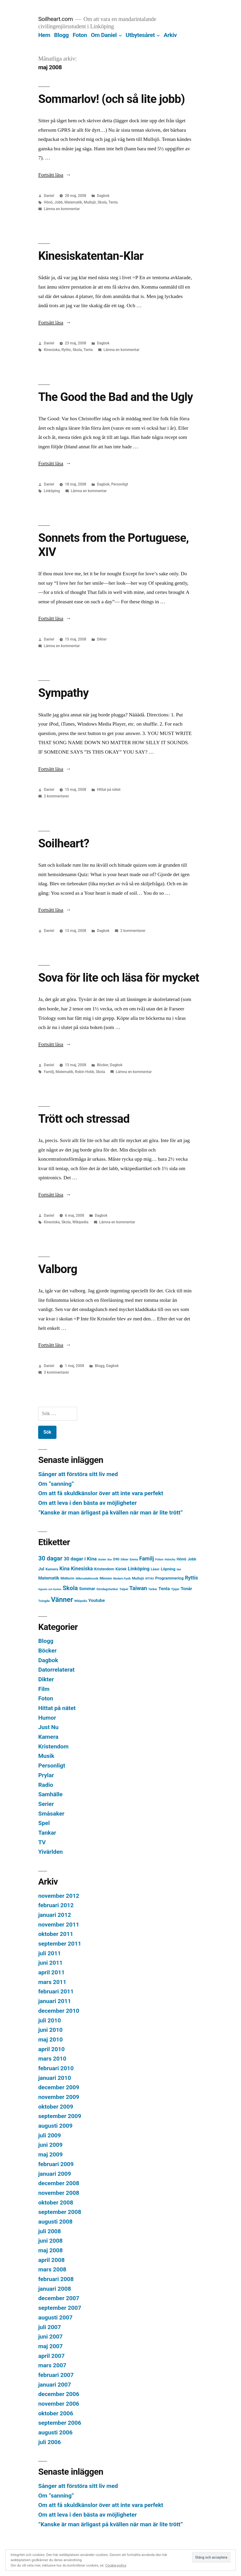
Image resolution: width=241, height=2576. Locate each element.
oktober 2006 (55, 2413)
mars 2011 (52, 1982)
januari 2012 (54, 1914)
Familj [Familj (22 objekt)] (146, 1558)
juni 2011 (50, 1962)
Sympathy (63, 693)
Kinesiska (52, 349)
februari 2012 (56, 1905)
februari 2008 (56, 2279)
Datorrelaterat (56, 1669)
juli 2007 (49, 2327)
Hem (44, 35)
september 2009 (59, 2116)
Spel (44, 1823)
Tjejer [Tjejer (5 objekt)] (175, 1589)
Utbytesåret (140, 35)
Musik (46, 1755)
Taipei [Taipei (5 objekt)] (123, 1589)
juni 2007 (50, 2336)
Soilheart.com (55, 19)
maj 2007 (50, 2346)
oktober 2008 (55, 2202)
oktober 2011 (55, 1934)
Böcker (102, 1065)
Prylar (46, 1775)
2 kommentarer (56, 796)
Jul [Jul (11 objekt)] (41, 1569)
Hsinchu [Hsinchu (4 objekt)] (170, 1559)
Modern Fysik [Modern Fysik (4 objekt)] (122, 1578)
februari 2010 (56, 2068)
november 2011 (58, 1924)
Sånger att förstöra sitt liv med (78, 1474)
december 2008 (58, 2183)
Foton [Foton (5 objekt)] (159, 1559)
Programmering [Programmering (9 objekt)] (169, 1578)
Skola (102, 202)
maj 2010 (50, 2039)
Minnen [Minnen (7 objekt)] (106, 1578)
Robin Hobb (84, 1072)
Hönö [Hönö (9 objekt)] (181, 1559)
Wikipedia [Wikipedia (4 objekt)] (80, 1601)
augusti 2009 (55, 2125)
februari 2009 (56, 2164)
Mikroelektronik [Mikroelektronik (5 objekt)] (87, 1578)
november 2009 (58, 2097)
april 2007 (51, 2355)
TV (42, 1842)
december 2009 (58, 2087)
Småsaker (51, 1813)
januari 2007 (54, 2384)
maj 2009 (50, 2154)
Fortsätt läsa (54, 174)
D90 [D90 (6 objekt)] (116, 1559)
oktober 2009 (55, 2106)
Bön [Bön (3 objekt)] (110, 1559)
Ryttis (66, 349)
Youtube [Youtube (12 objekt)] (96, 1600)
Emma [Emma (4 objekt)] (134, 1559)
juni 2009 (50, 2144)
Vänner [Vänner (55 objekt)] (62, 1600)
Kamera (48, 1736)
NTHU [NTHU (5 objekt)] (149, 1578)
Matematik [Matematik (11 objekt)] (48, 1578)
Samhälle (50, 1794)
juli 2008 (49, 2231)
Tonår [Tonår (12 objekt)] (186, 1588)
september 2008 (59, 2212)
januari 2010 (54, 2077)
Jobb (58, 202)
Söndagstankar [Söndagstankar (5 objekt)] (107, 1589)
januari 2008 (54, 2288)
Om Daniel (104, 35)
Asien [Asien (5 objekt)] (102, 1559)
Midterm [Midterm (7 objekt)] (67, 1578)
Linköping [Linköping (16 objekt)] (138, 1569)
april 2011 (51, 1972)
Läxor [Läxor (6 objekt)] (155, 1569)
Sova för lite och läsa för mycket (118, 977)
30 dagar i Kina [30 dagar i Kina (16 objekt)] (80, 1559)
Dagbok (103, 195)
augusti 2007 (55, 2317)
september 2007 (59, 2307)
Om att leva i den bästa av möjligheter (87, 1502)
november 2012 (58, 1895)
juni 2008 (50, 2240)
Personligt (119, 484)
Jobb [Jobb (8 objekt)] (192, 1559)
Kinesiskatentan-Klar (90, 256)
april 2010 (51, 2049)
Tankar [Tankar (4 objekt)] (152, 1589)
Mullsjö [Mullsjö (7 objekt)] (138, 1578)
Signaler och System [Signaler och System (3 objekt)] (49, 1589)
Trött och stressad (83, 1119)
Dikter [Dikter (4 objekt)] (125, 1559)
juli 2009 (49, 2135)
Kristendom (53, 1746)
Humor (47, 1717)
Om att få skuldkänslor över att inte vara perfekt (100, 1493)
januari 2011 (54, 2001)
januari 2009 (54, 2173)
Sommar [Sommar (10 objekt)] (87, 1588)
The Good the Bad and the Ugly (115, 397)
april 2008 (51, 2260)
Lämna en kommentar (62, 209)
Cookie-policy (115, 2565)
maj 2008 (50, 2250)
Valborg (57, 1269)
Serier (46, 1803)
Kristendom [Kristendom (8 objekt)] (104, 1569)
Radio (45, 1784)
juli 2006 (49, 2442)
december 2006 (58, 2394)
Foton (80, 35)
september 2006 (59, 2422)
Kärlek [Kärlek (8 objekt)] (121, 1569)
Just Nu (48, 1727)
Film (43, 1689)
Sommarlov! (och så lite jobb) (111, 99)
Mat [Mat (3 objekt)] (179, 1569)
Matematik (73, 202)
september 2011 (59, 1943)
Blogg (61, 35)
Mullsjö (90, 202)
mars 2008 (52, 2269)
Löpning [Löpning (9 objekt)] (168, 1569)
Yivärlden (50, 1851)
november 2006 (58, 2403)
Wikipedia (80, 1222)
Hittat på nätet (108, 789)
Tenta (113, 202)
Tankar (47, 1832)
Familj (49, 1072)
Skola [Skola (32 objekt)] (70, 1588)
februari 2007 (56, 2375)
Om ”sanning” (56, 1483)
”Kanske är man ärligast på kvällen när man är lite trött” (110, 1512)
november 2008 (58, 2192)
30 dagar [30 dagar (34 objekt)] (50, 1558)
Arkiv (170, 35)
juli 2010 (49, 2020)
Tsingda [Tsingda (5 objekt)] (44, 1601)
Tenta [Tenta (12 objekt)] (164, 1588)
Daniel (49, 195)
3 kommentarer (56, 1372)
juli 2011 (49, 1953)
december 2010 (58, 2010)
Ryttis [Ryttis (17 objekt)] (191, 1578)
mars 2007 (52, 2365)
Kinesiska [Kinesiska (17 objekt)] (82, 1569)
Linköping (52, 491)
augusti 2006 (55, 2432)
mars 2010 (52, 2058)
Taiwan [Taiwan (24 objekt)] (138, 1588)
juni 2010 (50, 2029)
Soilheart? (63, 843)
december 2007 (58, 2298)
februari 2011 (56, 1991)
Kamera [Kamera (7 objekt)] (51, 1569)
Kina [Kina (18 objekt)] (65, 1569)
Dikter (102, 639)
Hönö (48, 202)
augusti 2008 (55, 2221)
